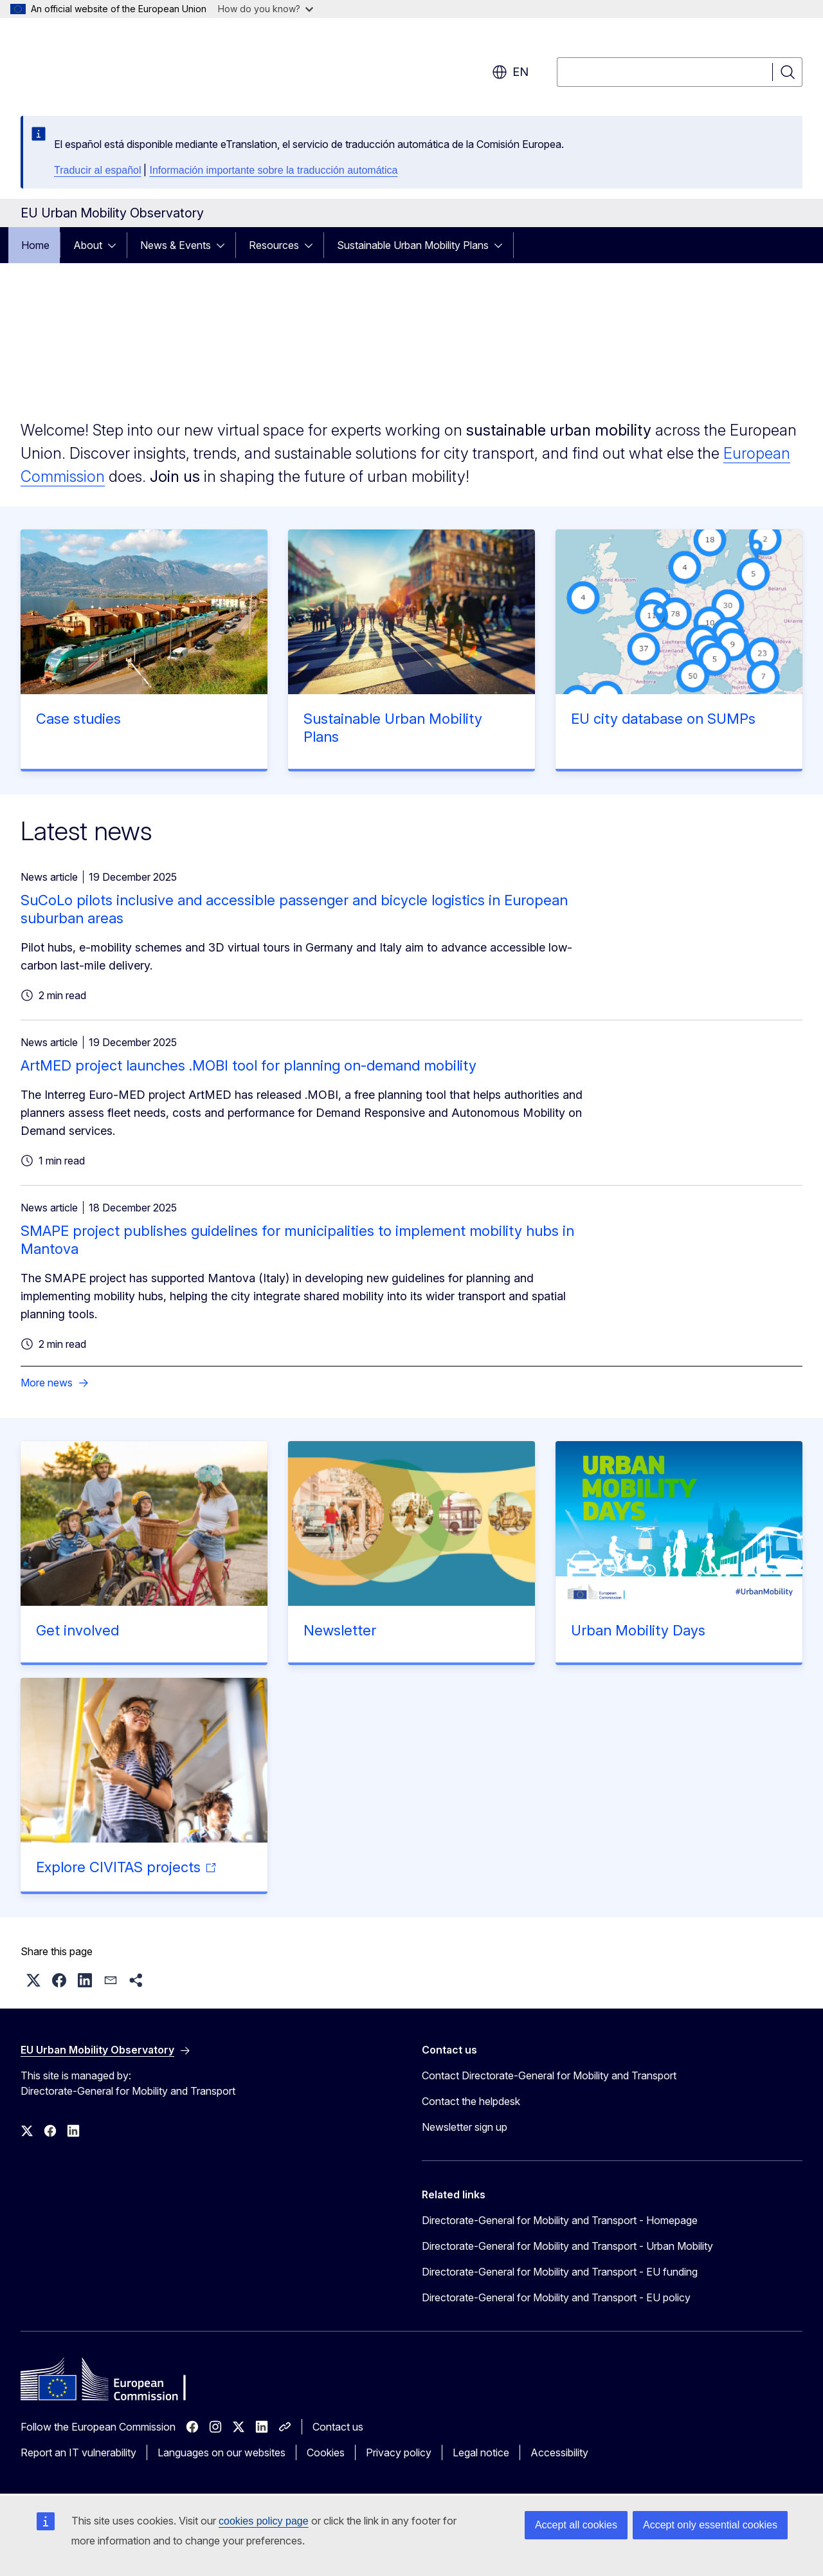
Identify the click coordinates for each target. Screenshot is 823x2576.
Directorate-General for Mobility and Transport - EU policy (556, 2297)
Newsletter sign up (464, 2127)
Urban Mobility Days (638, 1630)
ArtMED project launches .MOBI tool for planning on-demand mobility (248, 1065)
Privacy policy (398, 2452)
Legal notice (481, 2452)
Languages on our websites (221, 2452)
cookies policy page (264, 2521)
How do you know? (265, 8)
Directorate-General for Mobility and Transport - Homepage (560, 2220)
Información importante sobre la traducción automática (273, 170)
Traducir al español (97, 170)
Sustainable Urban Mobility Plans (413, 245)
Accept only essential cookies (710, 2524)
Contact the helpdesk (471, 2101)
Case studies (78, 718)
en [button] (510, 72)
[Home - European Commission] (124, 64)
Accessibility (559, 2452)
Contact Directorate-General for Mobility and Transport (549, 2075)
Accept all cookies (576, 2524)
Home (35, 245)
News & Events (175, 245)
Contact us (337, 2426)
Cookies (326, 2452)
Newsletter (339, 1630)
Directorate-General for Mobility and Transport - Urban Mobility (567, 2246)
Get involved (77, 1630)
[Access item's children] (116, 245)
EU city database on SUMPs (663, 718)
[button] (33, 1980)
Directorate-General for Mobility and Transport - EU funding (560, 2271)
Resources (274, 245)
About (87, 245)
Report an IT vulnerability (78, 2452)
